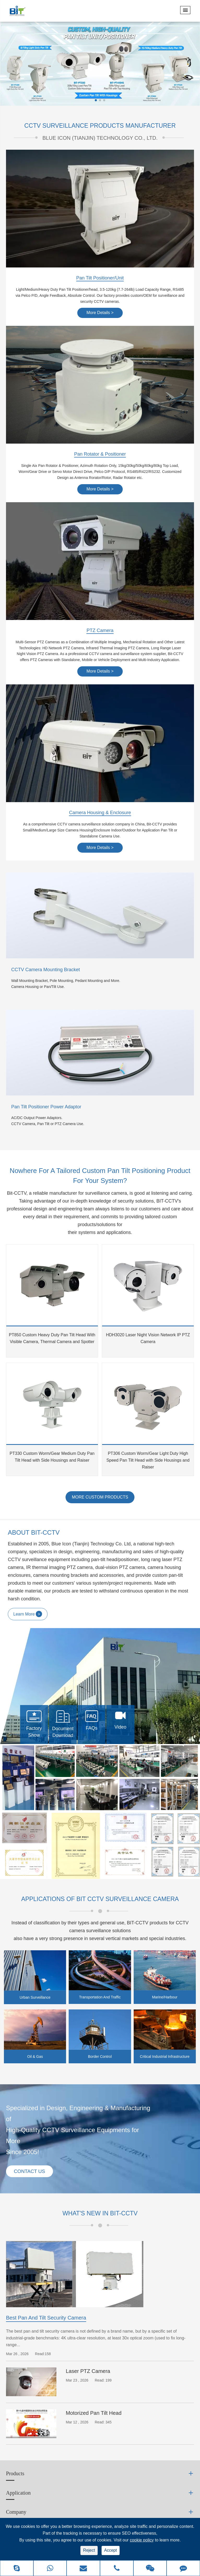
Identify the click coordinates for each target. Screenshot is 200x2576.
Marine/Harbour (164, 1998)
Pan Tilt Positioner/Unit (100, 278)
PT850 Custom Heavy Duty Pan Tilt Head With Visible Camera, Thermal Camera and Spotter (52, 1338)
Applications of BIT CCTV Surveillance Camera (100, 1899)
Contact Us (30, 2172)
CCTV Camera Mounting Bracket (45, 970)
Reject (89, 2550)
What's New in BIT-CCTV (100, 2214)
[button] (96, 100)
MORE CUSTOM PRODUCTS (100, 1497)
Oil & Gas (35, 2057)
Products (15, 2475)
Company (16, 2513)
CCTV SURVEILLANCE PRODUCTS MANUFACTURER (100, 125)
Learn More (27, 1614)
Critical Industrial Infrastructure (165, 2057)
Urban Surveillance (35, 1998)
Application (18, 2494)
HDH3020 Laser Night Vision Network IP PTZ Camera (148, 1338)
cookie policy (142, 2540)
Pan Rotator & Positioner (100, 454)
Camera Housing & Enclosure (100, 812)
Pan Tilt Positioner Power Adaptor (46, 1107)
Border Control (100, 2057)
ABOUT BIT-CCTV (34, 1532)
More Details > (100, 313)
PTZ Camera (99, 630)
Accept (110, 2550)
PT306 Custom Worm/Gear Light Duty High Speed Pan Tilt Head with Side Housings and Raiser (147, 1460)
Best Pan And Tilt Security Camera (46, 2319)
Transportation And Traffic (100, 1998)
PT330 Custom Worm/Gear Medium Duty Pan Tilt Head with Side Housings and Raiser (52, 1457)
